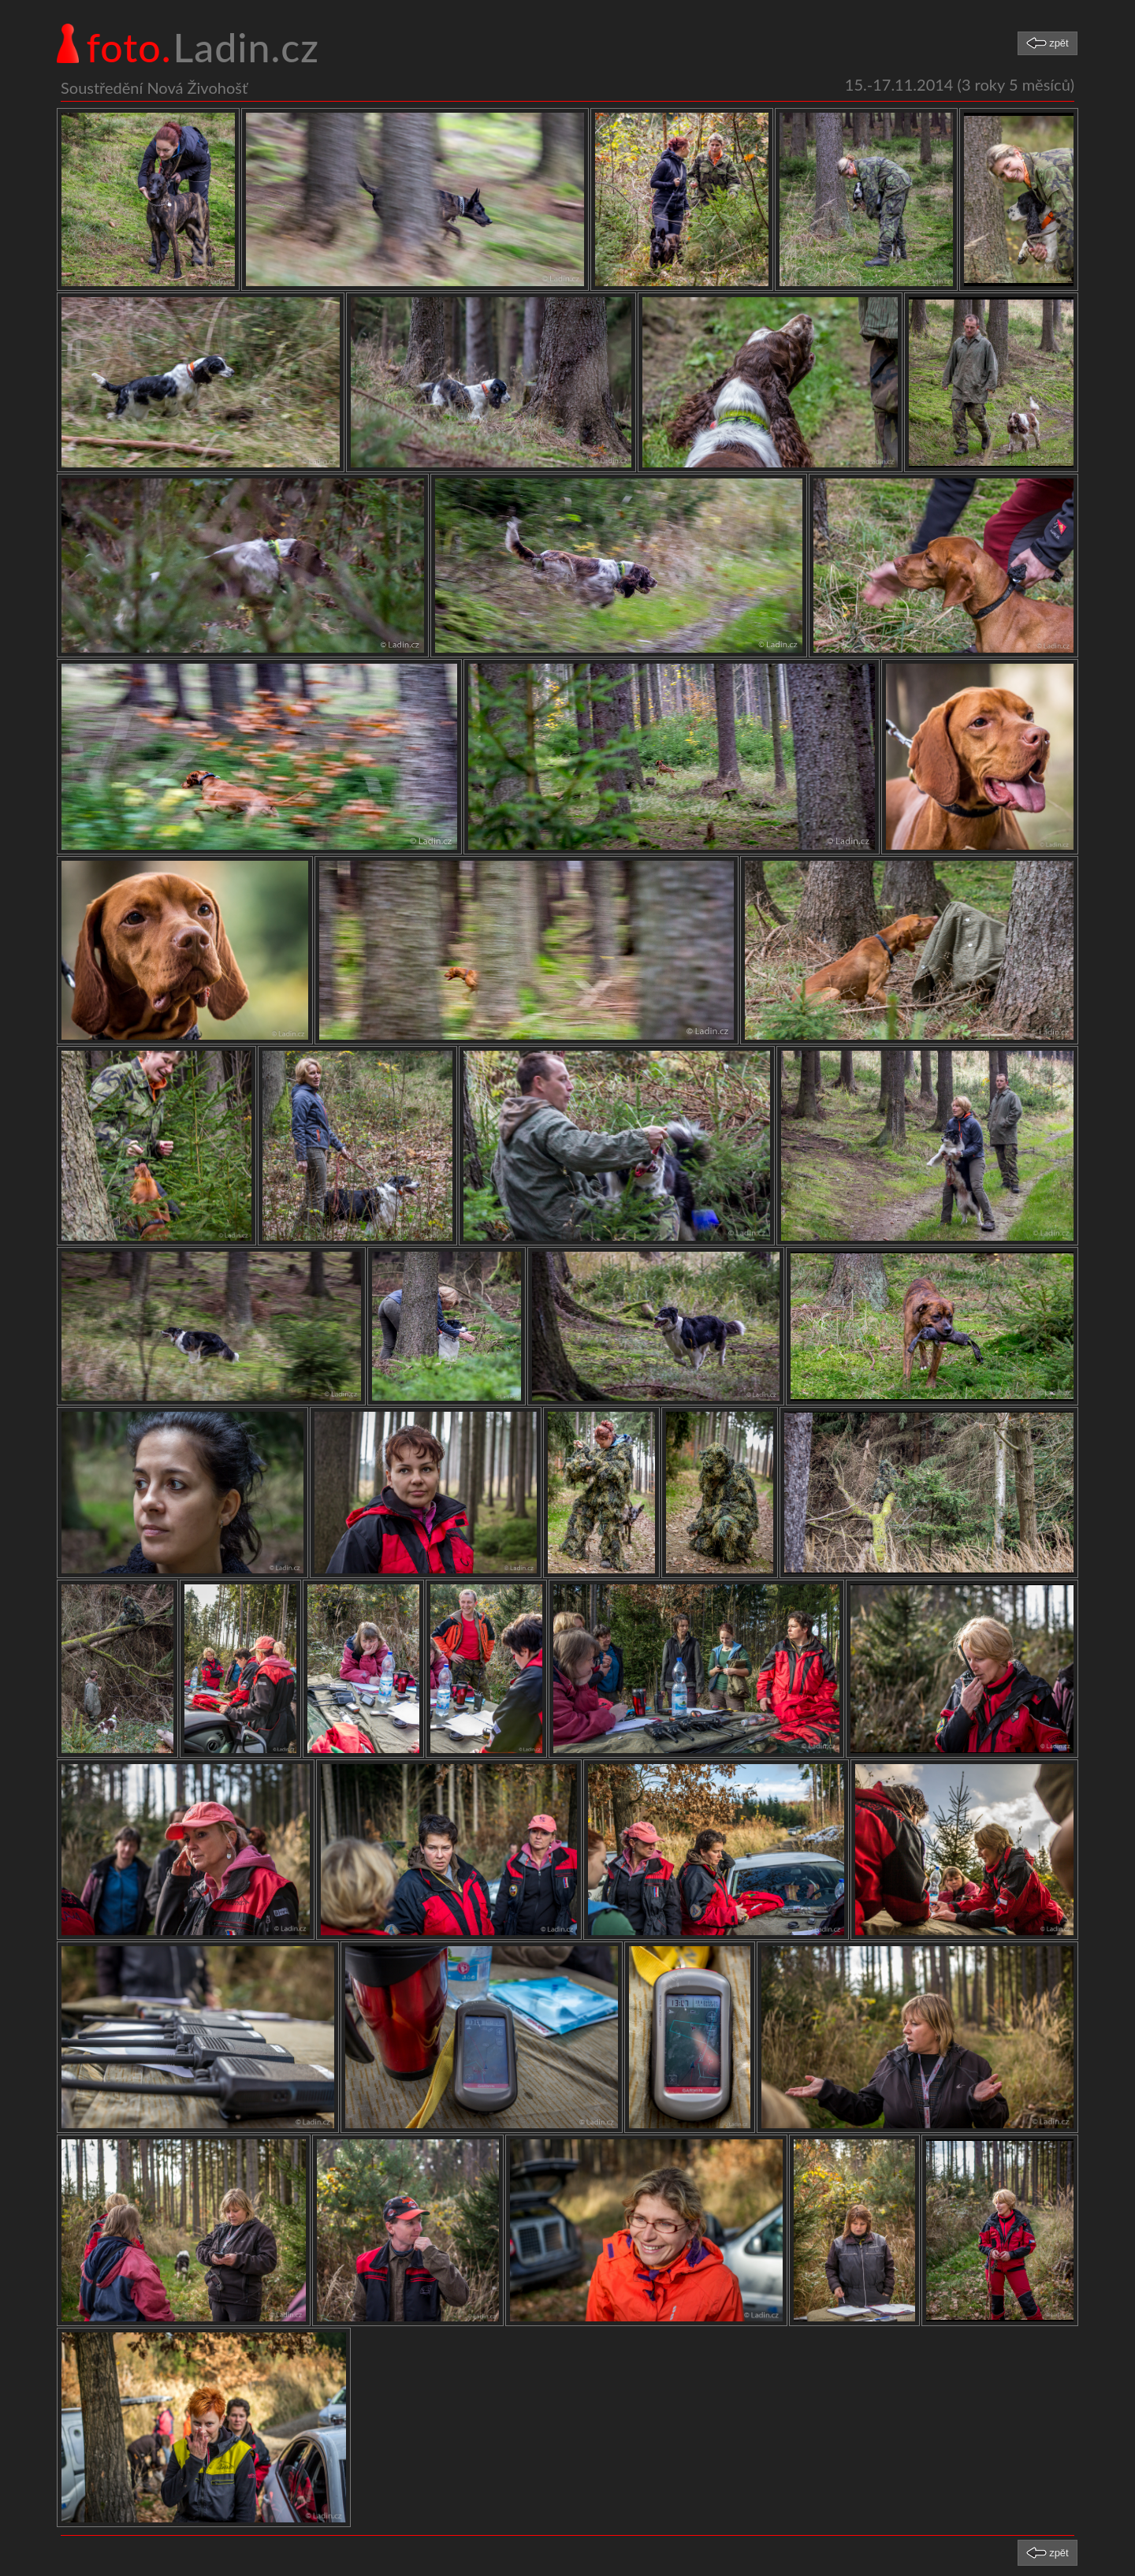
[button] (1047, 43)
